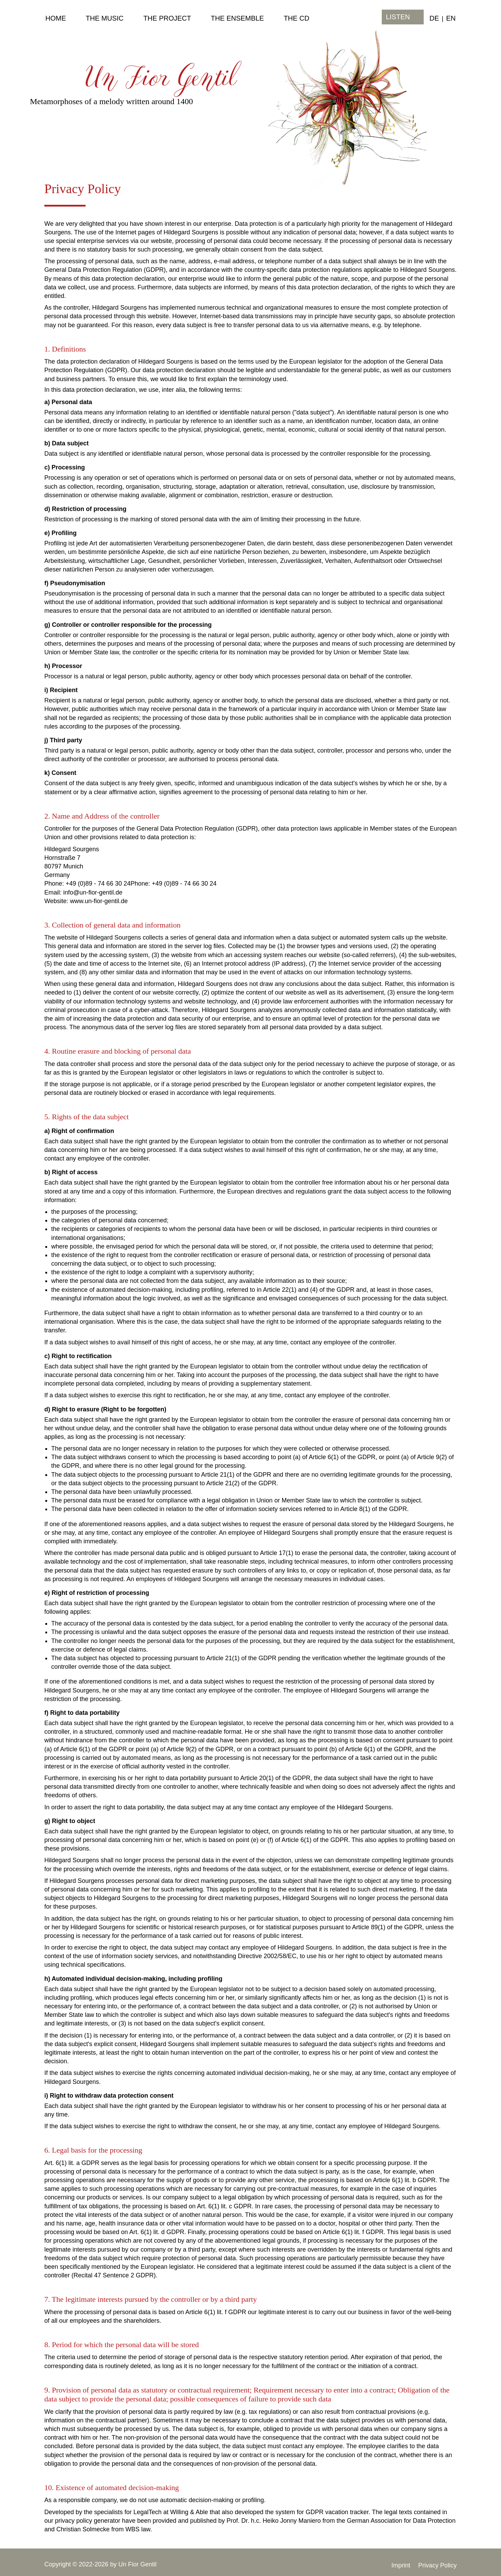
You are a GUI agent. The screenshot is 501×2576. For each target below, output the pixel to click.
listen (398, 17)
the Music (105, 18)
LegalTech (147, 2512)
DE (434, 18)
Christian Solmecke (83, 2529)
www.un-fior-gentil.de (99, 901)
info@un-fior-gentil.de (92, 892)
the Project (167, 18)
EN (451, 18)
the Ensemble (237, 18)
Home (55, 18)
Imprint (400, 2565)
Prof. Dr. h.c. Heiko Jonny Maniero (273, 2520)
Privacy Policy (437, 2565)
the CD (296, 18)
